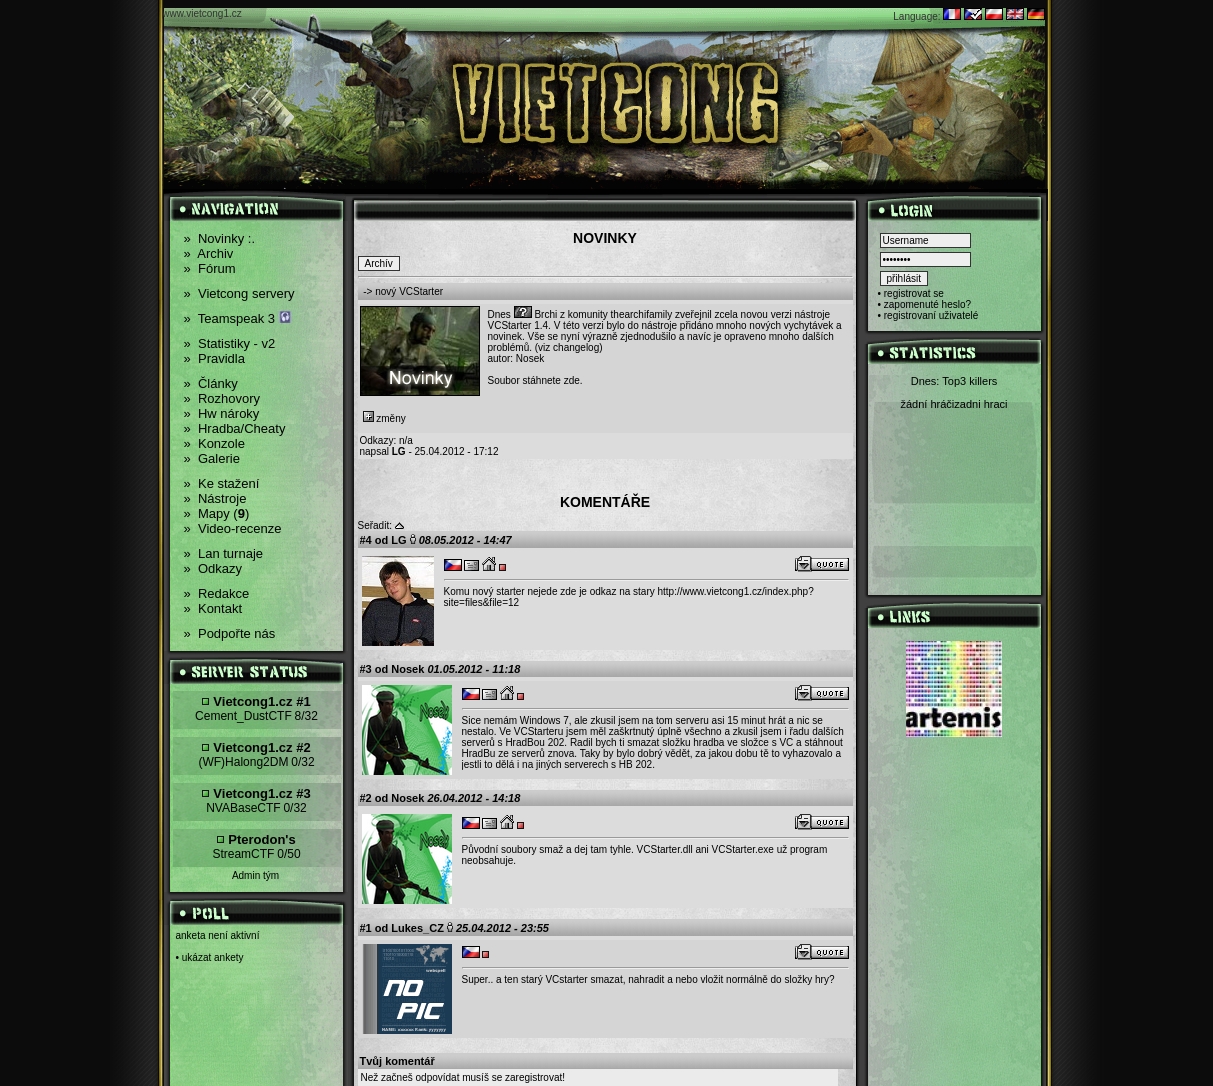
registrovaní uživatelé (931, 315)
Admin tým (255, 875)
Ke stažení (222, 483)
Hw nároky (222, 413)
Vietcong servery (239, 293)
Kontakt (213, 608)
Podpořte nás (230, 633)
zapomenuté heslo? (927, 304)
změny (384, 418)
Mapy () (217, 513)
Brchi (545, 314)
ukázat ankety (213, 957)
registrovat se (914, 293)
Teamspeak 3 (237, 318)
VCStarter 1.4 (518, 325)
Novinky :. (220, 238)
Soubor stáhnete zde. (535, 380)
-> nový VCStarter (403, 291)
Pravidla (214, 358)
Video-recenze (233, 528)
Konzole (214, 443)
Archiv (209, 253)
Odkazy (213, 568)
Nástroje (215, 498)
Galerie (212, 458)
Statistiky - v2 (230, 343)
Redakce (217, 593)
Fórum (210, 268)
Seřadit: (375, 525)
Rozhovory (222, 398)
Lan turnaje (224, 553)
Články (211, 383)
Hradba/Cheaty (235, 428)
